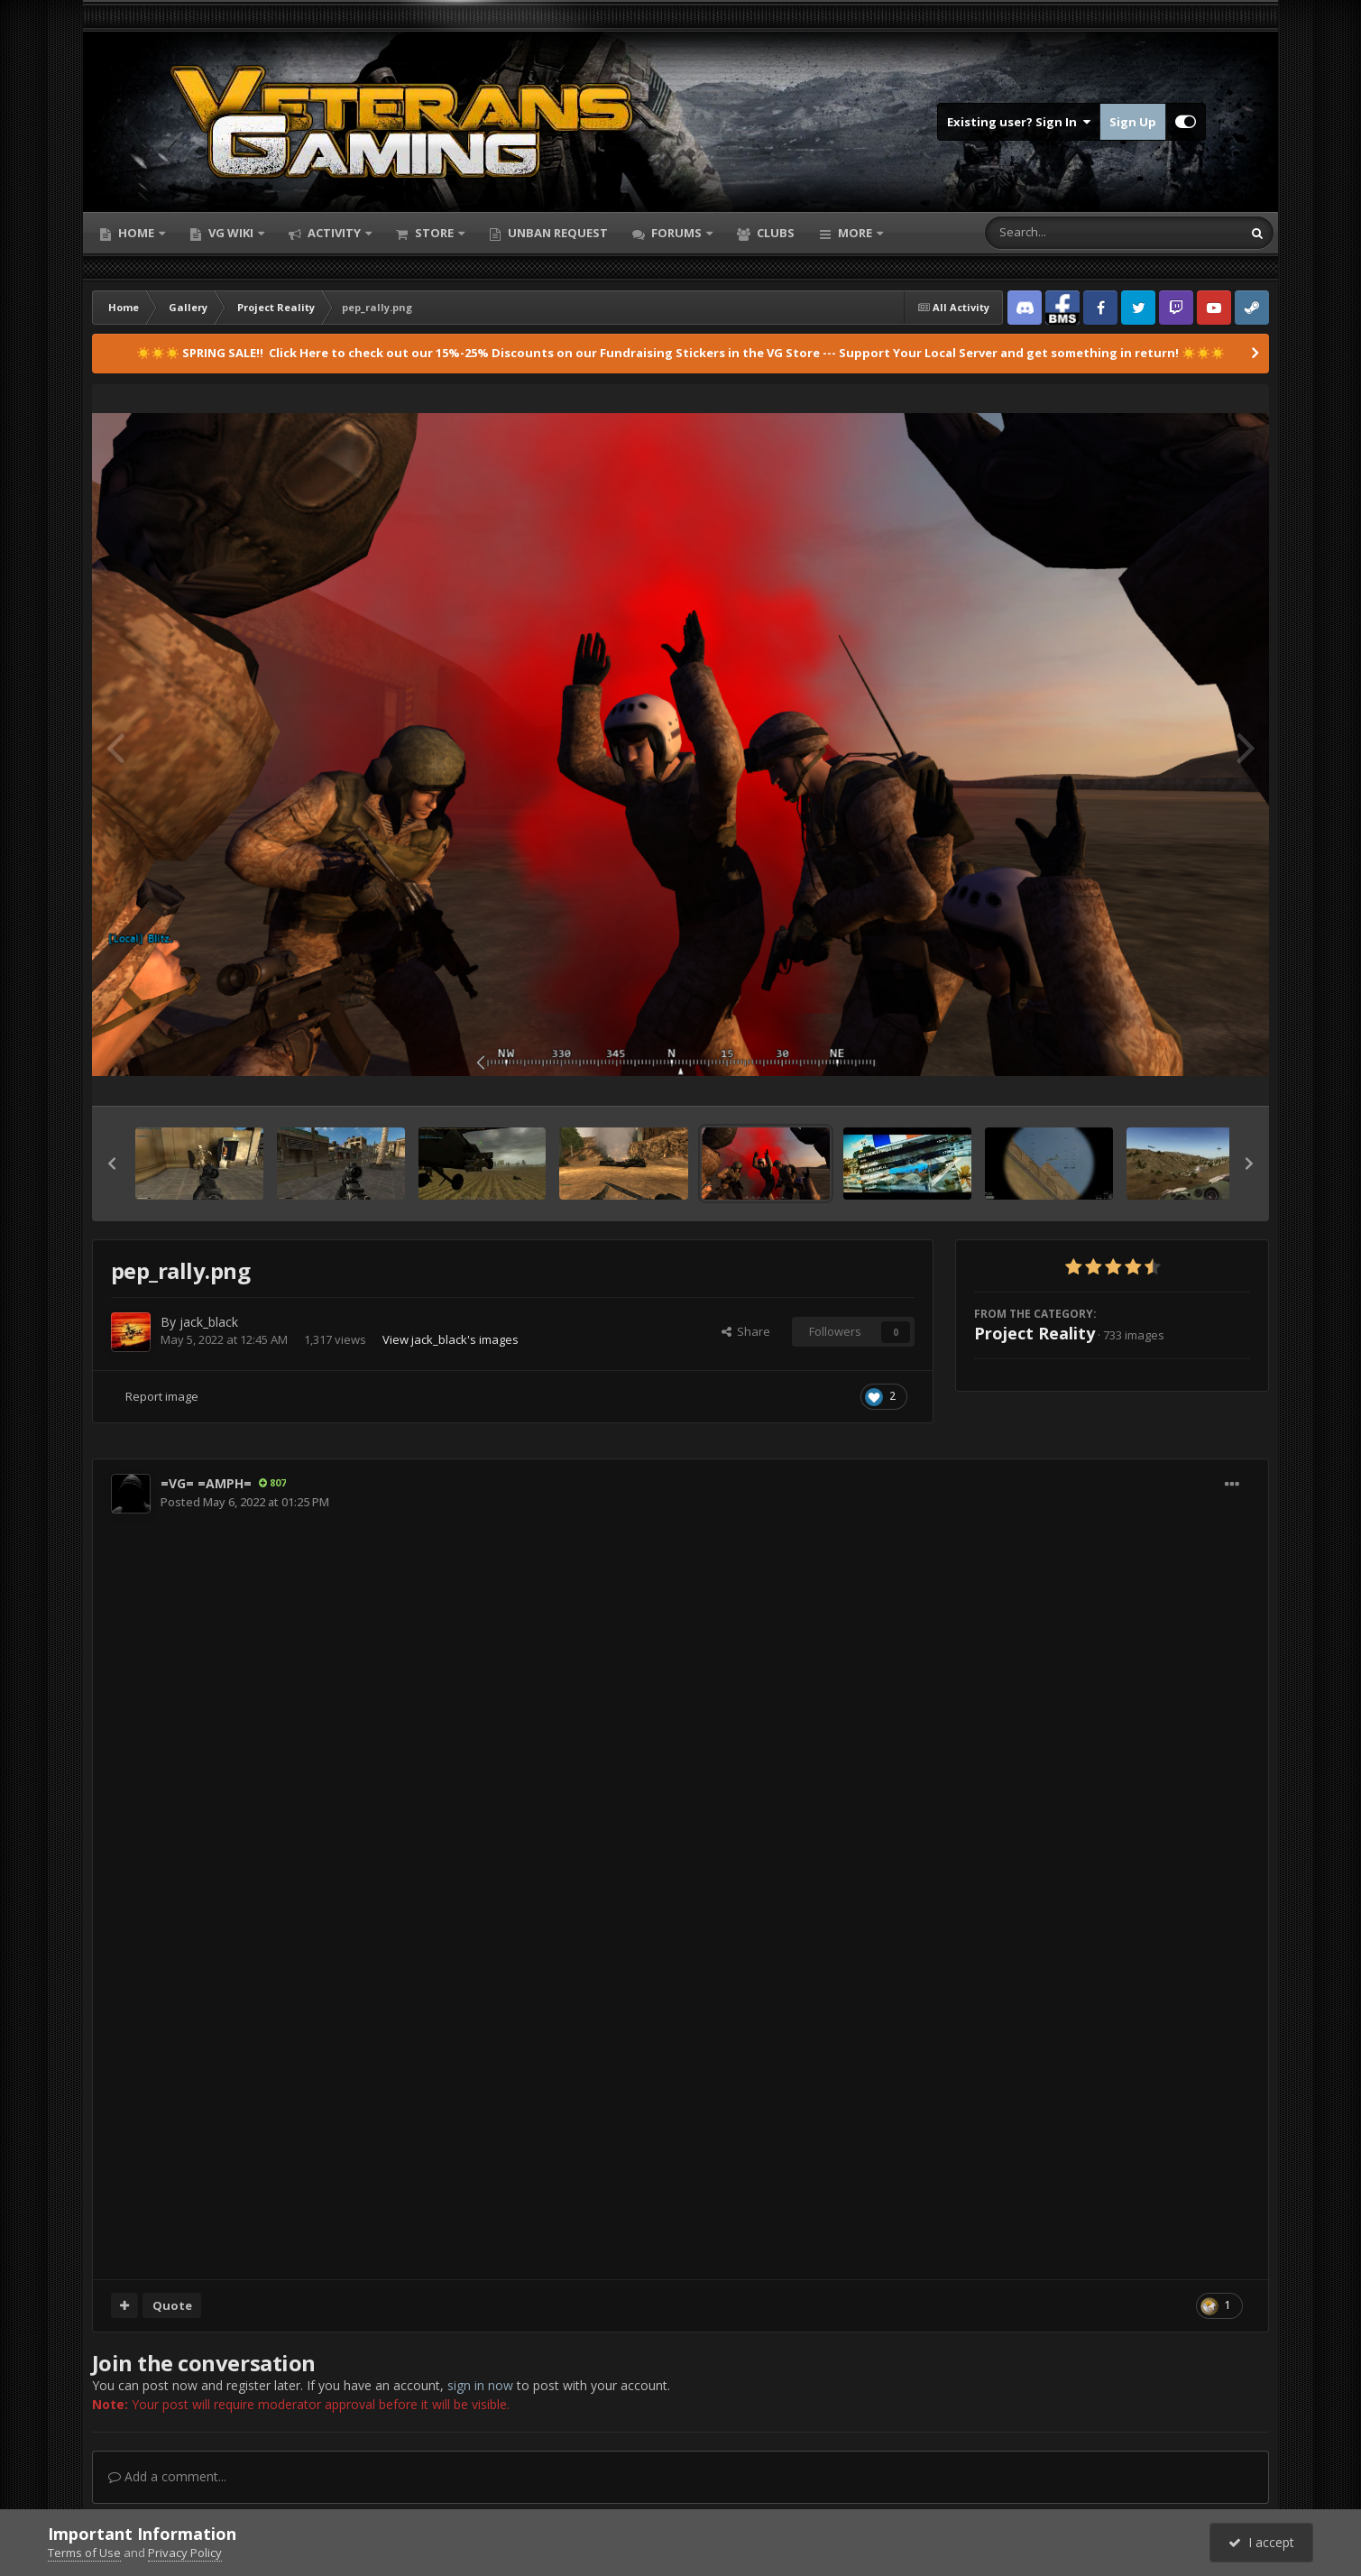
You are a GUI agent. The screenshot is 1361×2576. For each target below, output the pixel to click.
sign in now (480, 2385)
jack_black (208, 1321)
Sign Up (1132, 122)
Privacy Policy (185, 2552)
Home (136, 233)
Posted (245, 1502)
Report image (161, 1396)
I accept (1261, 2542)
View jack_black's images (450, 1339)
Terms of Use (84, 2552)
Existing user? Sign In (1018, 122)
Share (746, 1331)
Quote (172, 2305)
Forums (676, 233)
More (855, 233)
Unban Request (556, 233)
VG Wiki (231, 233)
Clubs (774, 233)
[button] (112, 1163)
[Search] (1066, 232)
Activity (334, 233)
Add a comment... (167, 2476)
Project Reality (1034, 1333)
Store (434, 233)
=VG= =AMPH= (206, 1483)
